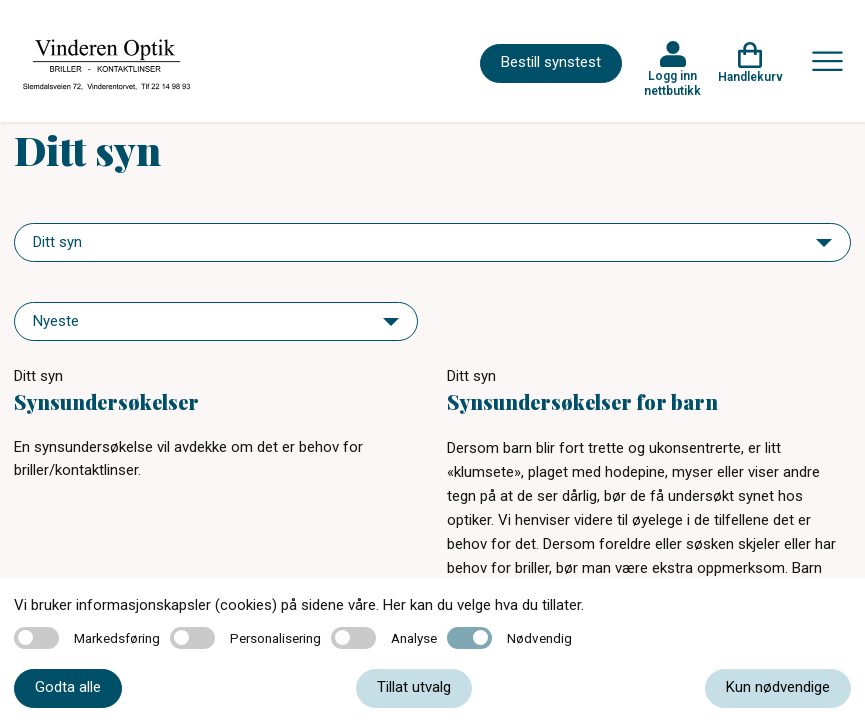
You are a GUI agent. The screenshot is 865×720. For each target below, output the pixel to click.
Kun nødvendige (778, 687)
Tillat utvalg (414, 687)
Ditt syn (38, 376)
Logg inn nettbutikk (672, 83)
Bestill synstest (551, 62)
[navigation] (432, 242)
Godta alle (68, 687)
